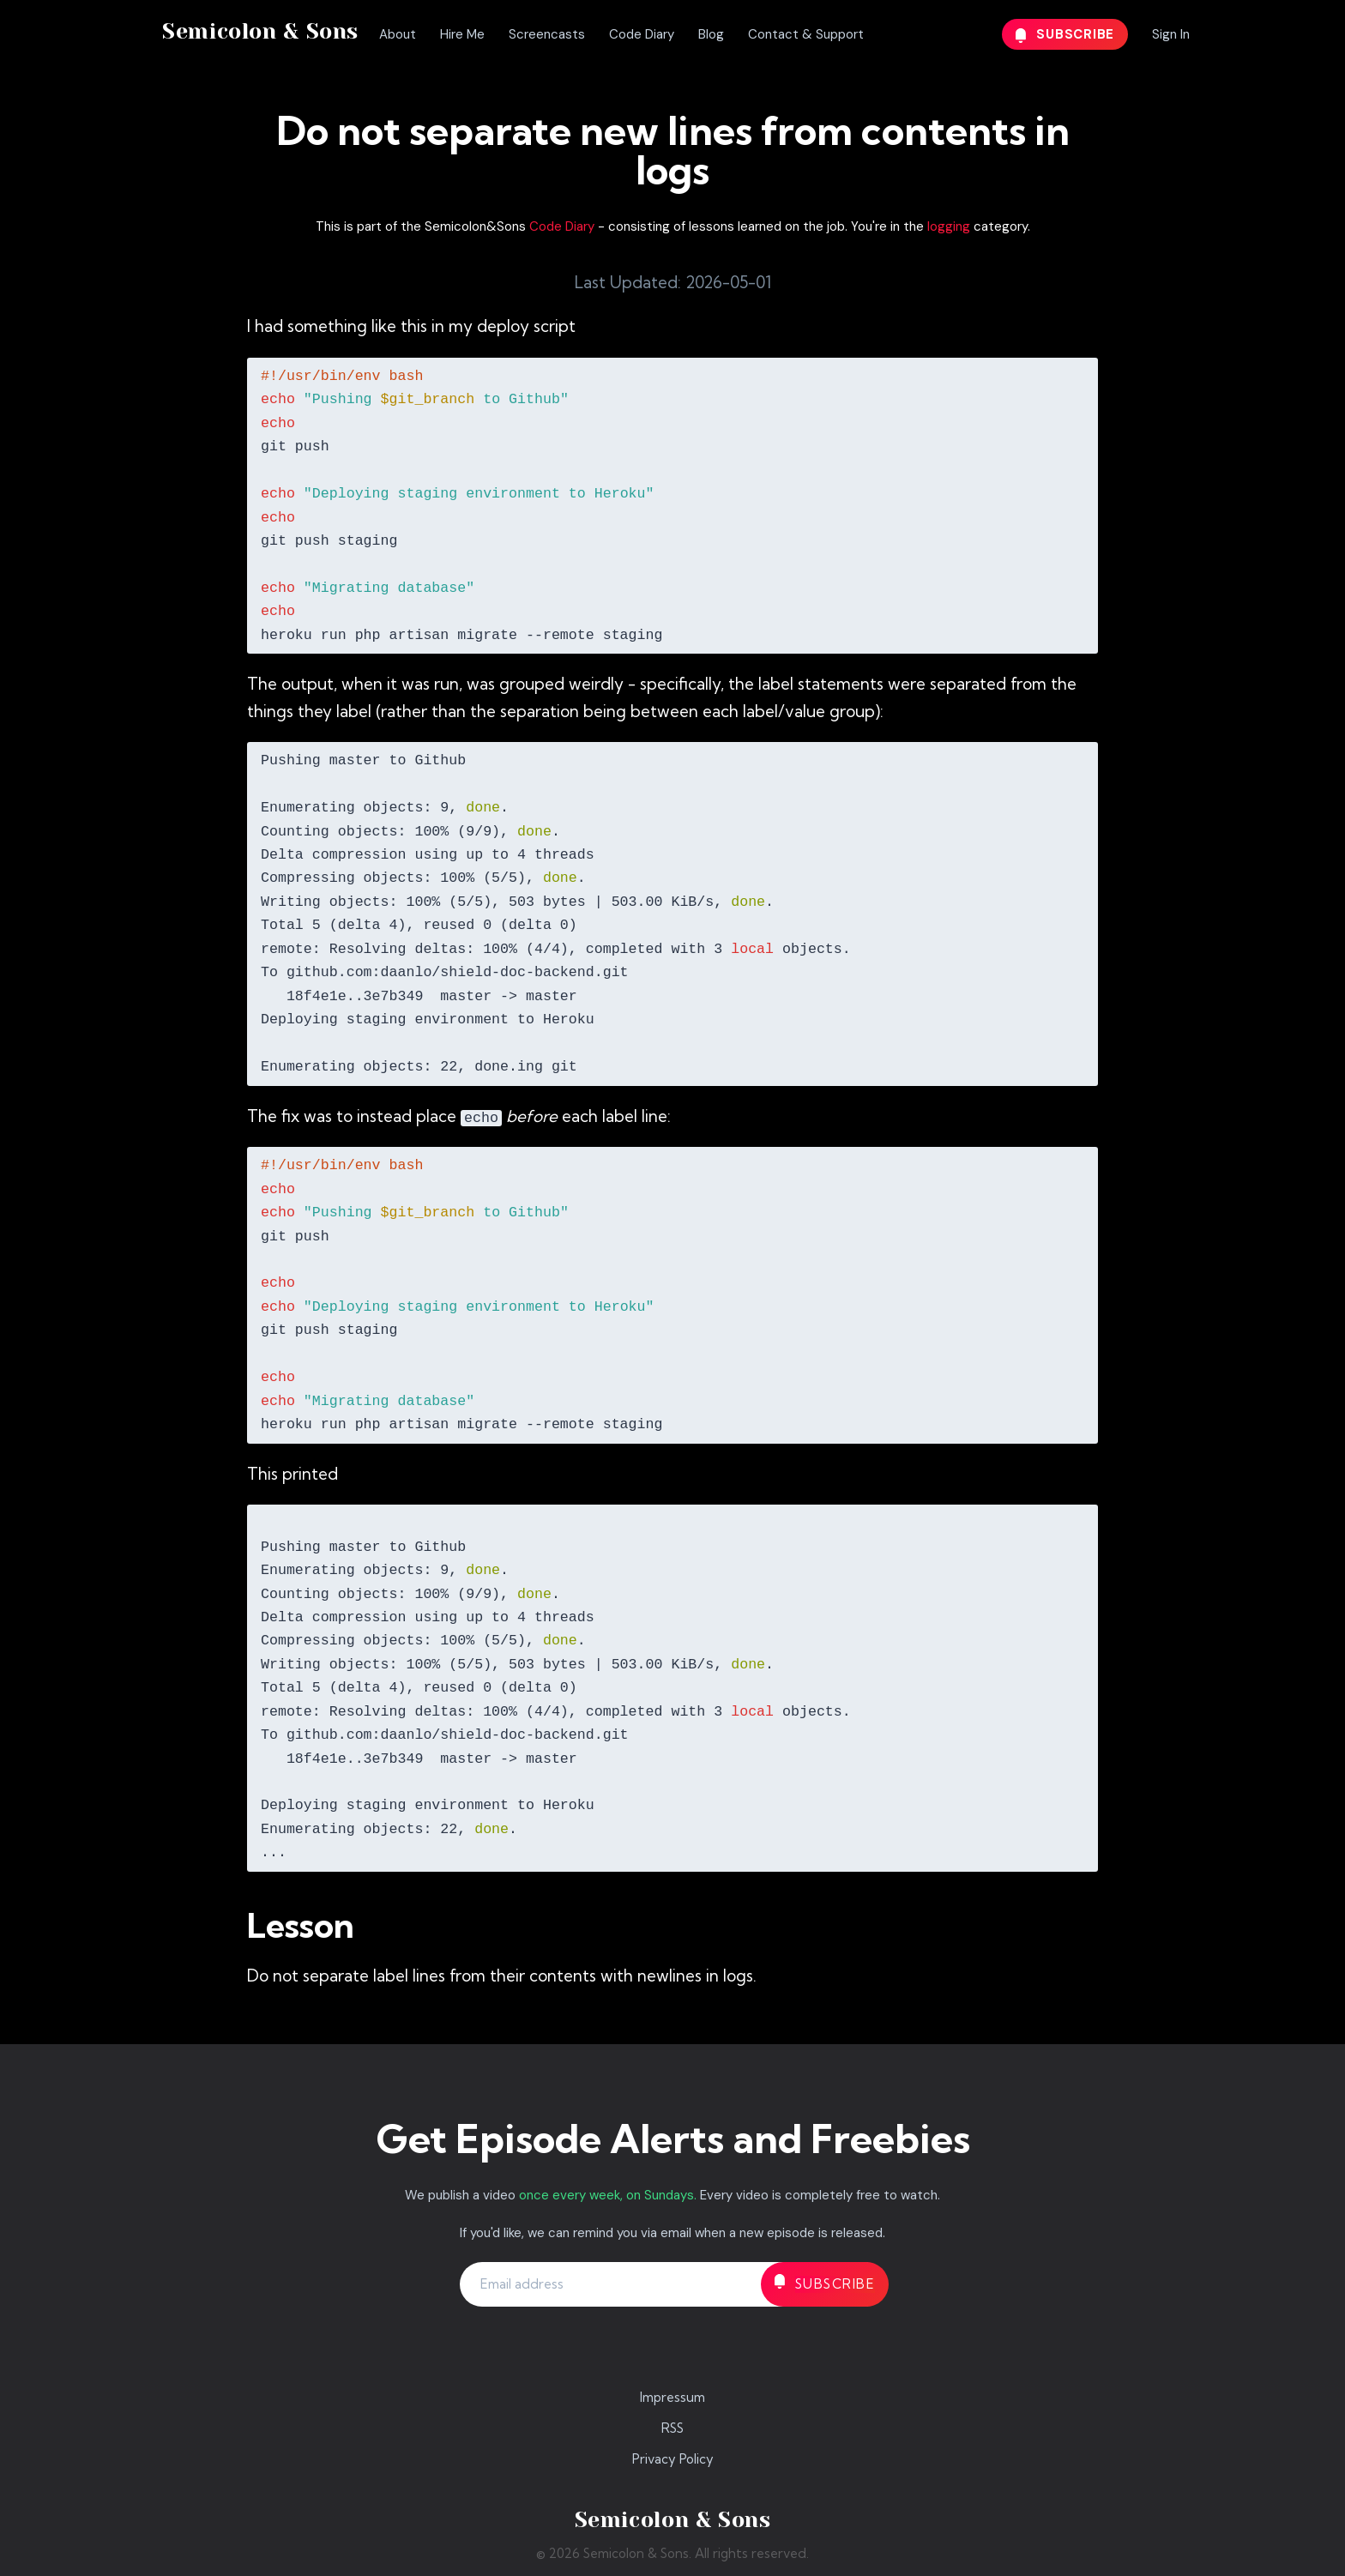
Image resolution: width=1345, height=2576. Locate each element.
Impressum (672, 2397)
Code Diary (641, 34)
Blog (711, 34)
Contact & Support (806, 34)
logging (948, 226)
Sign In (1171, 34)
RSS (672, 2428)
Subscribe (1065, 34)
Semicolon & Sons (260, 31)
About (397, 34)
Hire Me (462, 34)
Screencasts (547, 34)
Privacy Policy (673, 2459)
